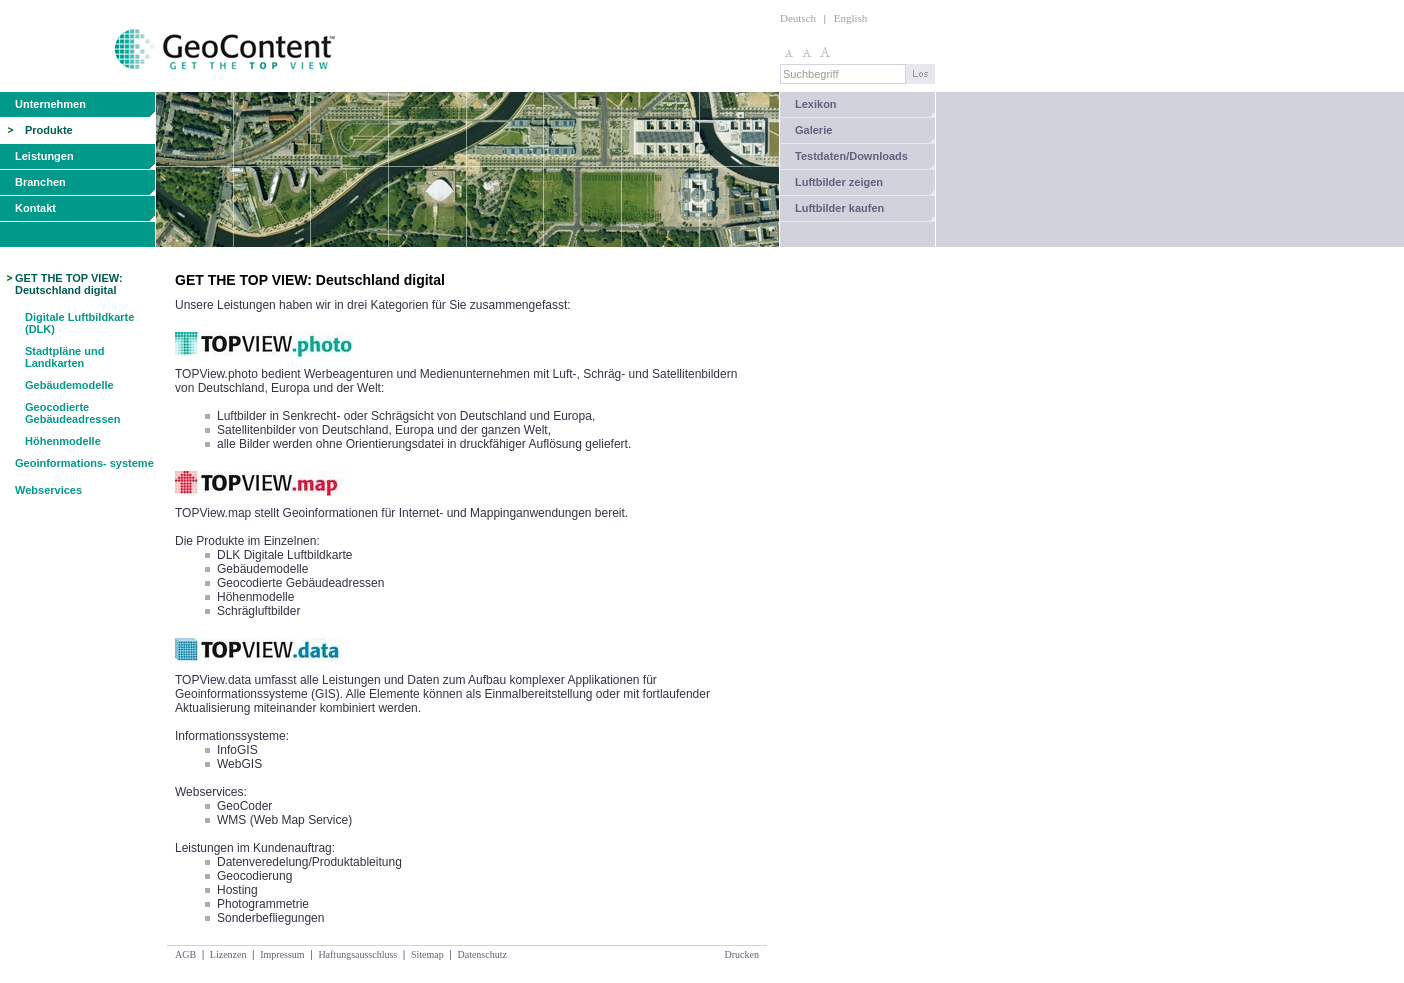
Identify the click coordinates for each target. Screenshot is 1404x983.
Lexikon (816, 104)
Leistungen (44, 156)
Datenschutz (481, 954)
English (851, 18)
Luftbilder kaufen (839, 208)
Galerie (813, 130)
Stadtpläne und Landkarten (64, 357)
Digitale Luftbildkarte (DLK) (79, 323)
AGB (185, 954)
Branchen (40, 182)
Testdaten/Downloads (851, 156)
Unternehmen (50, 104)
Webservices (48, 490)
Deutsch (798, 18)
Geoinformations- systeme (84, 463)
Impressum (282, 954)
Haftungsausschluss (357, 954)
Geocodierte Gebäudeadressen (72, 413)
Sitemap (427, 954)
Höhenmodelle (63, 441)
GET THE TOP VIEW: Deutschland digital (69, 284)
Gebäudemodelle (69, 385)
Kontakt (35, 208)
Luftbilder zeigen (839, 182)
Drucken (742, 954)
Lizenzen (228, 954)
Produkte (49, 130)
